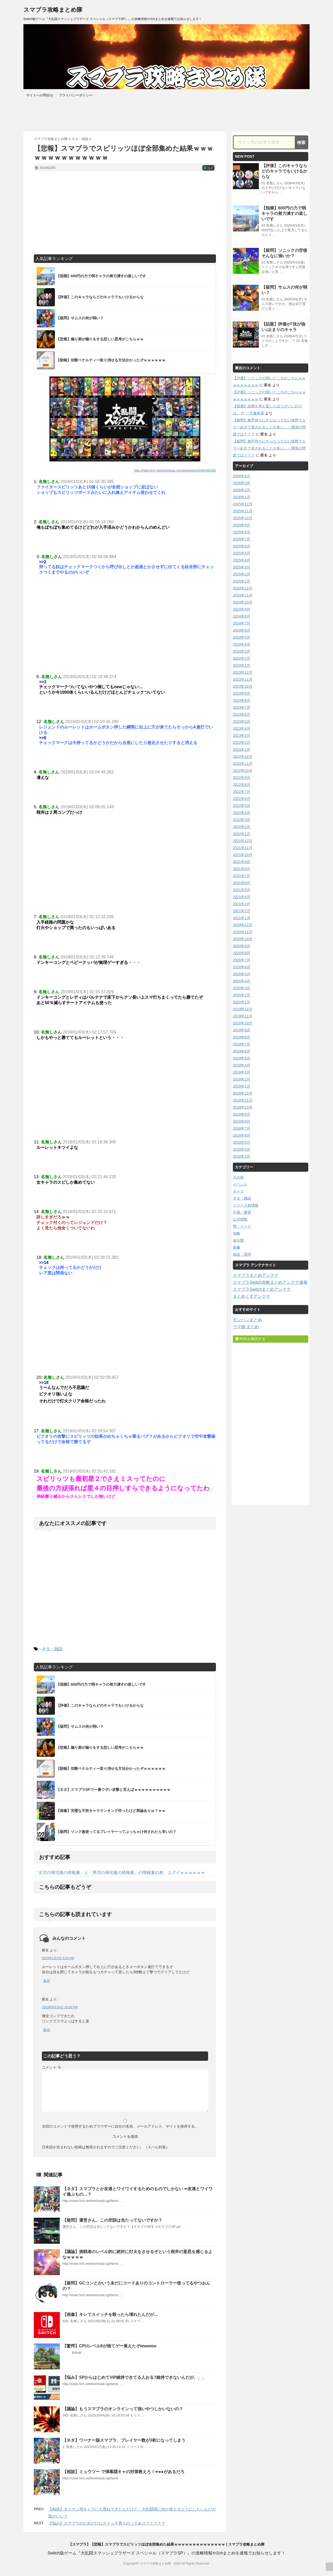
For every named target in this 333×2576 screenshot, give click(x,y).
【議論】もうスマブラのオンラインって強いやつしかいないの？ (122, 2409)
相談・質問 (242, 1254)
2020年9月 (241, 946)
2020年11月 (242, 932)
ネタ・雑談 (52, 1649)
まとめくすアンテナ (251, 1296)
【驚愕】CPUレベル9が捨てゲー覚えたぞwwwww (109, 2346)
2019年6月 (241, 1051)
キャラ (238, 1191)
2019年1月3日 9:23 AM (58, 1958)
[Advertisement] (125, 212)
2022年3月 (241, 820)
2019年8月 (241, 1037)
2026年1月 (241, 497)
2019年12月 (242, 1009)
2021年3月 (241, 904)
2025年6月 (241, 546)
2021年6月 (241, 883)
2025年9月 (241, 525)
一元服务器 (255, 413)
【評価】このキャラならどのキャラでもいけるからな (284, 171)
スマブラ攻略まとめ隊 (52, 9)
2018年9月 (241, 1114)
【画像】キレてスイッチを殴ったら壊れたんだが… (110, 2314)
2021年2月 (241, 911)
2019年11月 (242, 1016)
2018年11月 (242, 1100)
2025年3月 (241, 567)
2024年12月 (242, 588)
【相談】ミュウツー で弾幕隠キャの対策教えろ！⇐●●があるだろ (123, 2471)
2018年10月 (242, 1107)
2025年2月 (241, 574)
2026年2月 (241, 490)
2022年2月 (241, 827)
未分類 (238, 1240)
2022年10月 (242, 771)
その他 (238, 1177)
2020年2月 (241, 995)
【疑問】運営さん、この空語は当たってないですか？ (112, 2220)
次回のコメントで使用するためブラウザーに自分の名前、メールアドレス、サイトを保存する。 (120, 2126)
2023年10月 (242, 686)
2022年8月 (241, 785)
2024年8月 (241, 616)
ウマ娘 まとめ (246, 1327)
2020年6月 (241, 967)
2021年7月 (241, 876)
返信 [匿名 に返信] (46, 1981)
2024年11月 (242, 595)
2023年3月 (241, 735)
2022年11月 (242, 763)
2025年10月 (242, 518)
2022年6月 (241, 799)
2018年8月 (241, 1121)
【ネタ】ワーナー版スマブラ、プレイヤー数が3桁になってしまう (123, 2440)
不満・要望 (242, 1212)
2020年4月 (241, 981)
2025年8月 (241, 532)
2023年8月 (241, 700)
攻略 (236, 1233)
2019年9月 (241, 1030)
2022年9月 (241, 778)
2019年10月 (242, 1023)
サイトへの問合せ (39, 95)
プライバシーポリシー (76, 95)
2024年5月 (241, 637)
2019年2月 (241, 1079)
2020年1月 (241, 1002)
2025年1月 (241, 581)
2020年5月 (241, 974)
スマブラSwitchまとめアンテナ (262, 1289)
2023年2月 (241, 742)
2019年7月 (241, 1044)
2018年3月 (241, 1156)
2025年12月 (242, 504)
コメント (51, 2067)
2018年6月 (241, 1135)
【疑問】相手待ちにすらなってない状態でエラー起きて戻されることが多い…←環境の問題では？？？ (269, 427)
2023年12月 (242, 672)
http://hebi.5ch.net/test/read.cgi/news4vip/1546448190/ (175, 470)
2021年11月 (242, 848)
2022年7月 (241, 792)
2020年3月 (241, 988)
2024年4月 (241, 644)
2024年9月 (241, 609)
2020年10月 (242, 939)
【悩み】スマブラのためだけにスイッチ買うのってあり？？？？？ (106, 2523)
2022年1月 (241, 834)
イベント (240, 1184)
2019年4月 (241, 1065)
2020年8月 (241, 953)
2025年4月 (241, 560)
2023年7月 (241, 707)
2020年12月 (242, 925)
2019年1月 (241, 1086)
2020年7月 (241, 960)
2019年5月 (241, 1058)
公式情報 (240, 1219)
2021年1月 (241, 918)
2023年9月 (241, 693)
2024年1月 (241, 665)
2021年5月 (241, 890)
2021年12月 (242, 841)
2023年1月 (241, 749)
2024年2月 (241, 658)
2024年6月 (241, 630)
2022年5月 (241, 806)
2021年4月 (241, 897)
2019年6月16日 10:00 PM (60, 2007)
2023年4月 (241, 728)
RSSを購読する (250, 1339)
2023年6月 (241, 714)
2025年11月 (242, 511)
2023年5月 (241, 721)
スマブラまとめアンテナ (256, 1275)
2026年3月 (241, 483)
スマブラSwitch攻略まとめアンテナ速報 (270, 1282)
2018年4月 (241, 1149)
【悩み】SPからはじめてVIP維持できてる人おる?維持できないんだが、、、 (134, 2377)
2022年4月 (241, 813)
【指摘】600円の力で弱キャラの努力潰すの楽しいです (284, 213)
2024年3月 (241, 651)
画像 (236, 1247)
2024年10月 (242, 602)
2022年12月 (242, 756)
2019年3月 (241, 1072)
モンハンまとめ (247, 1319)
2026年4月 (241, 476)
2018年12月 (242, 1093)
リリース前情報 (245, 1205)
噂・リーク (242, 1226)
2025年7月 (241, 539)
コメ (208, 168)
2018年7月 (241, 1128)
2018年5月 (241, 1142)
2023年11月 (242, 679)
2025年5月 (241, 553)
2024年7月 (241, 623)
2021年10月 (242, 855)
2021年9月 (241, 862)
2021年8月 (241, 869)
